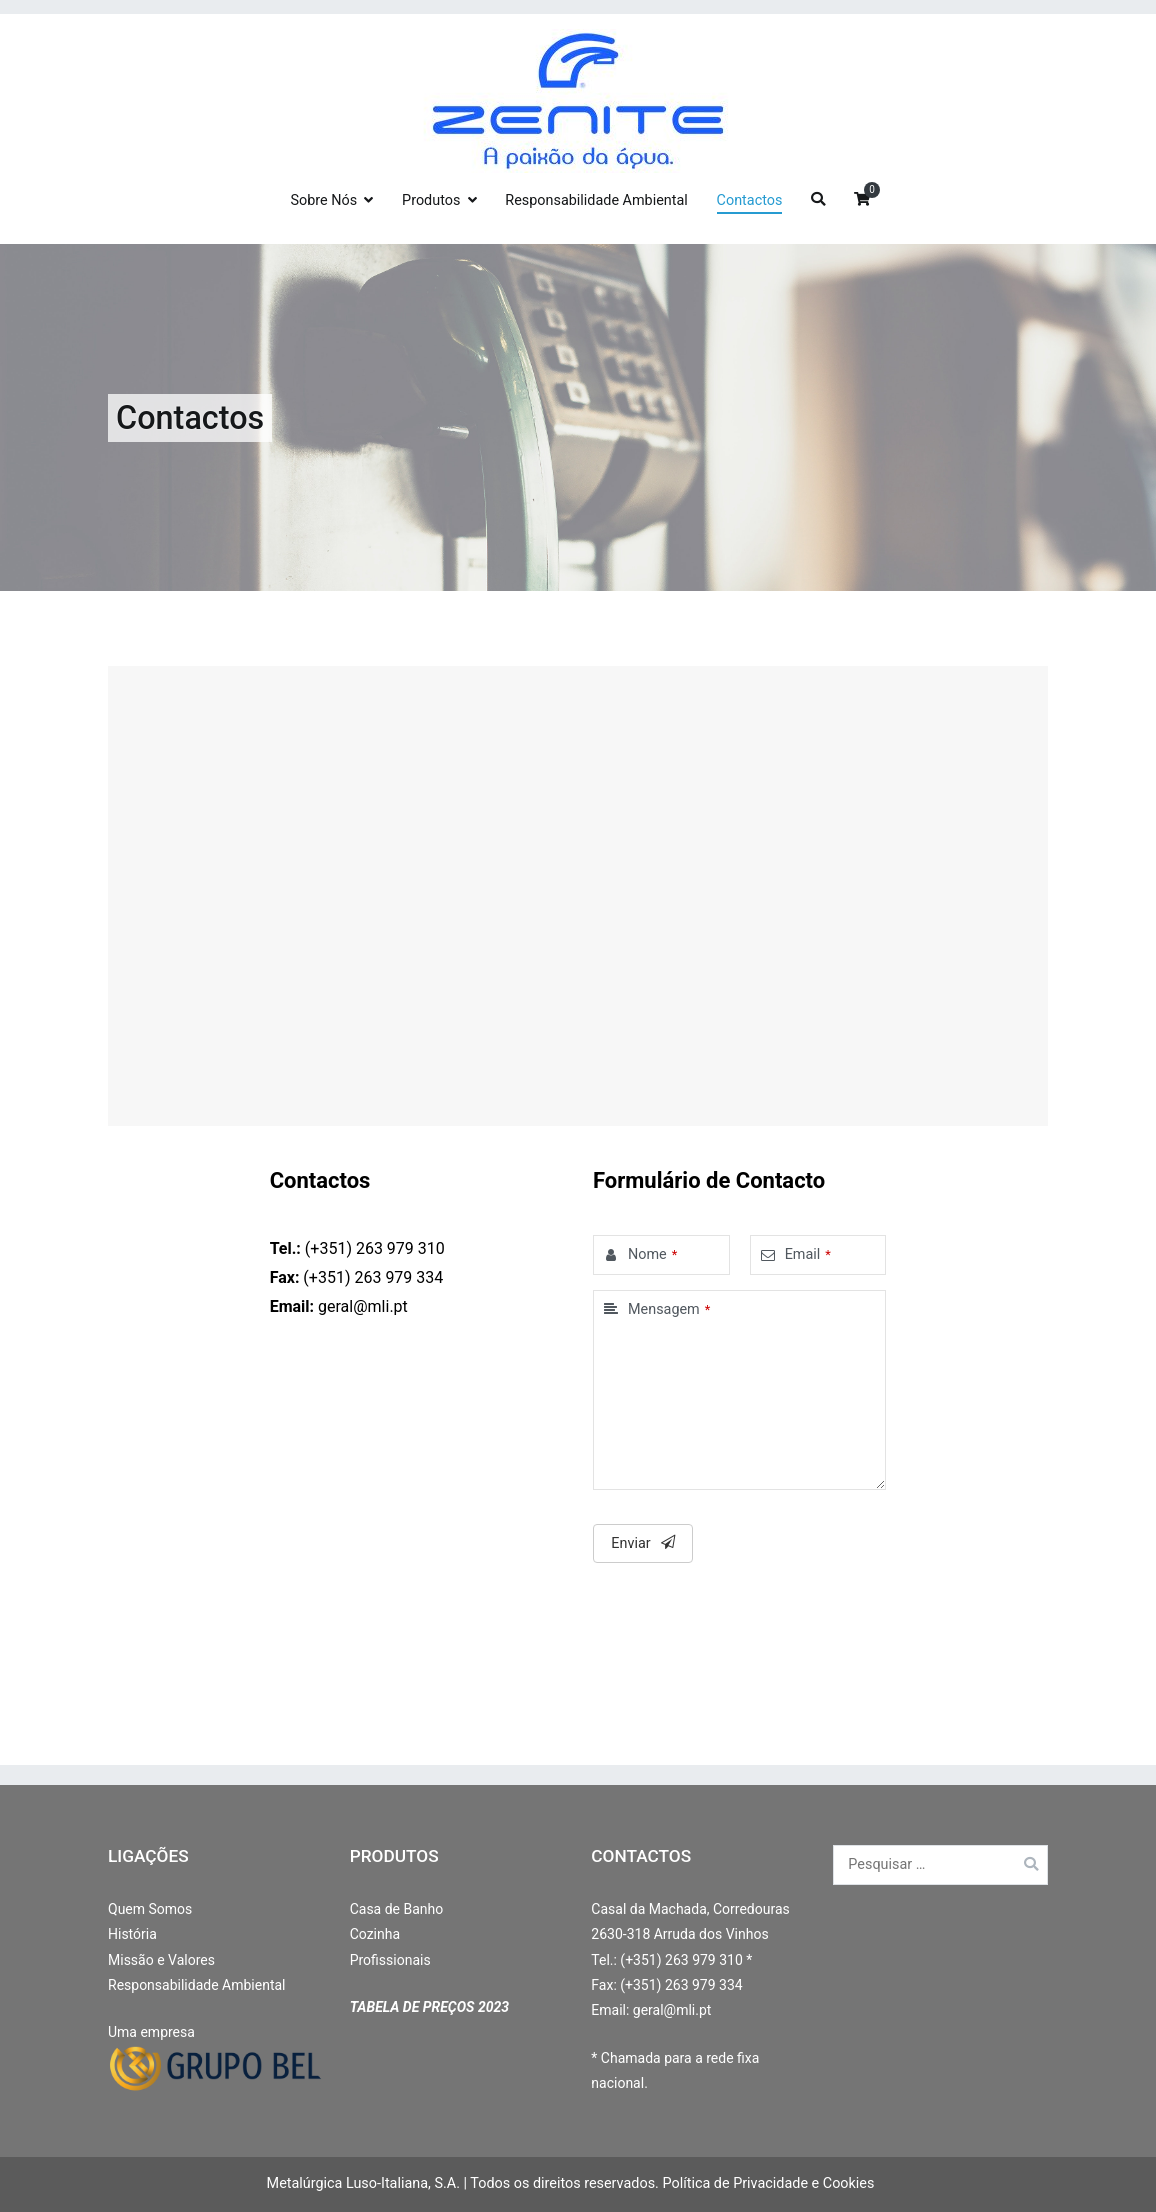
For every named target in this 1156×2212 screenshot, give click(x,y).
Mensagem (664, 1309)
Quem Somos (150, 1909)
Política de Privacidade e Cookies (768, 2183)
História (132, 1934)
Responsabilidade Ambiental (596, 200)
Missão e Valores (161, 1960)
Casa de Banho (397, 1909)
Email (803, 1254)
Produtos (431, 200)
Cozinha (375, 1934)
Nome (647, 1254)
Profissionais (390, 1960)
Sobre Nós (323, 200)
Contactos (750, 200)
